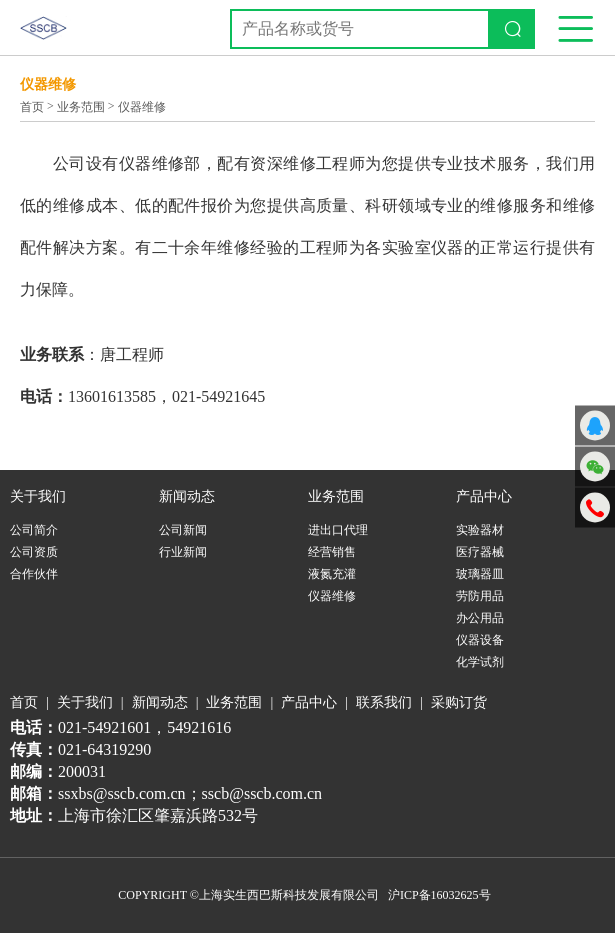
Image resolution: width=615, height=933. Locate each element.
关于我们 (85, 702)
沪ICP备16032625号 (439, 895)
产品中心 (309, 702)
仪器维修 (142, 107)
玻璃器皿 (480, 574)
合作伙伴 (34, 574)
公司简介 (34, 530)
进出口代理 (338, 530)
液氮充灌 (332, 574)
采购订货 (459, 702)
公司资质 (34, 552)
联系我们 (384, 702)
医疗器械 (480, 552)
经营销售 (332, 552)
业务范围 (81, 107)
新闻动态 (160, 702)
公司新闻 (183, 530)
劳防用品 (480, 596)
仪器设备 (480, 640)
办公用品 (480, 618)
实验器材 (480, 530)
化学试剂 (480, 662)
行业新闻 (183, 552)
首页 (32, 107)
